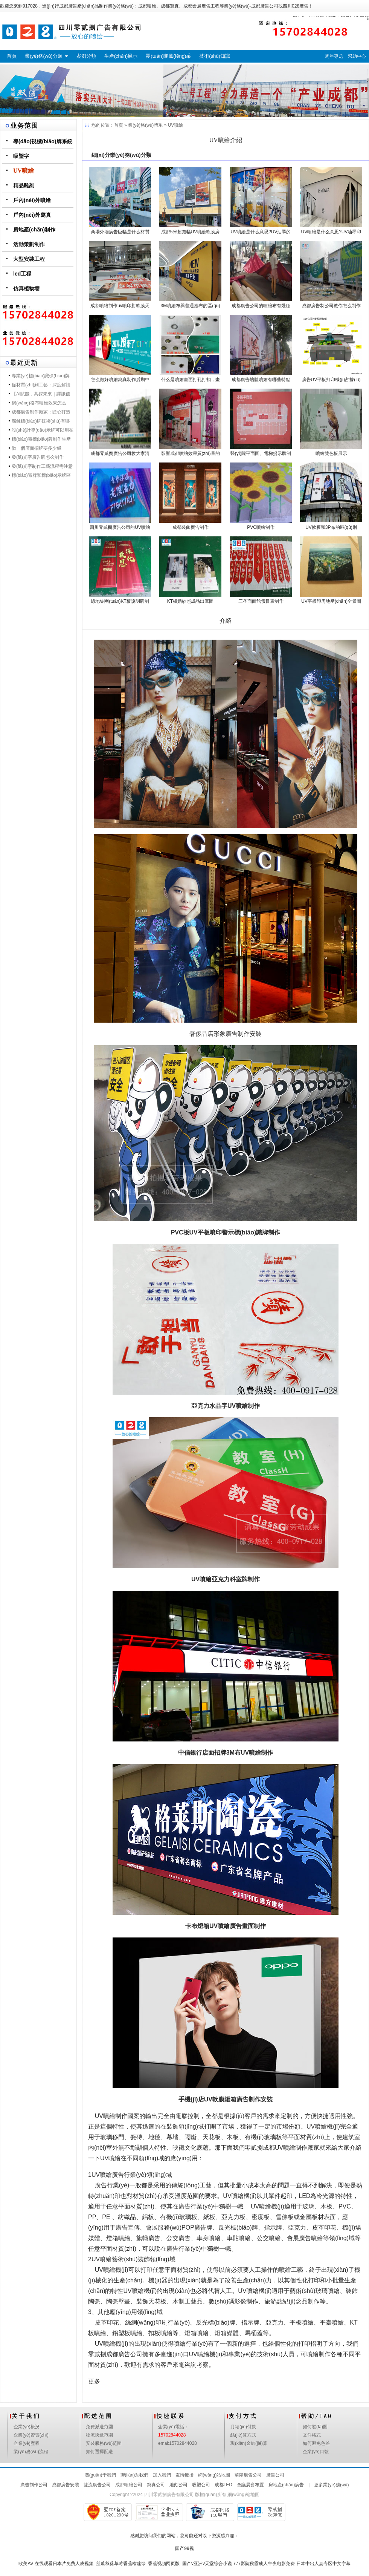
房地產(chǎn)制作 (34, 230)
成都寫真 (170, 6)
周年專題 (334, 56)
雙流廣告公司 (97, 2484)
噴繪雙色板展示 (331, 453)
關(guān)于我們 (100, 2475)
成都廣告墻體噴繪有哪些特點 (261, 379)
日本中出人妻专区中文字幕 (323, 2563)
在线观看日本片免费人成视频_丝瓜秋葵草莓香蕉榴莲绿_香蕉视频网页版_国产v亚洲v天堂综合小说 (133, 2563)
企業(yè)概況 (27, 2426)
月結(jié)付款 (243, 2426)
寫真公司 (156, 2484)
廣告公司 (275, 2475)
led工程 (22, 274)
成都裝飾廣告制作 (190, 527)
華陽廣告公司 (248, 2475)
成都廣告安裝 (65, 2484)
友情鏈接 (184, 2475)
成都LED (223, 2484)
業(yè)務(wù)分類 (44, 56)
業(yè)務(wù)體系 (145, 125)
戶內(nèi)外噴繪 (32, 200)
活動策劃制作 (29, 244)
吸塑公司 (201, 2484)
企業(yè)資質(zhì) (31, 2435)
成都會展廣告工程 (201, 6)
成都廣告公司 (264, 6)
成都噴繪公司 (128, 2484)
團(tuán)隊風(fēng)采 (168, 56)
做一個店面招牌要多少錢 (36, 448)
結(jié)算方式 (243, 2435)
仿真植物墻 (26, 288)
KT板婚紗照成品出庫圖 (190, 601)
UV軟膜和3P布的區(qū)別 (331, 527)
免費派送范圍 (99, 2426)
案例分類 (86, 56)
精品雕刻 (23, 185)
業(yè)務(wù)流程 (31, 2451)
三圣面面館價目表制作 (261, 601)
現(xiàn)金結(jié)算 (248, 2443)
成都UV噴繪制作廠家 (291, 2147)
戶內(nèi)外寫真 (32, 215)
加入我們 (162, 2475)
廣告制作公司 (33, 2484)
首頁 (12, 56)
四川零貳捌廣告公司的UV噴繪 (120, 527)
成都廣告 (68, 6)
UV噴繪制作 (111, 2116)
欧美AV (25, 2563)
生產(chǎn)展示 (121, 56)
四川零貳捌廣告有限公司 (169, 2494)
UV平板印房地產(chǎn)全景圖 (331, 601)
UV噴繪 (23, 170)
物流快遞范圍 (99, 2435)
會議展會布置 (250, 2484)
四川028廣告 (295, 6)
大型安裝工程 (29, 259)
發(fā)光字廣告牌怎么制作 (38, 457)
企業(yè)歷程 (27, 2443)
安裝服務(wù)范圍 (104, 2443)
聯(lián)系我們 (134, 2475)
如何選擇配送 (99, 2451)
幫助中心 (357, 56)
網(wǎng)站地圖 (214, 2475)
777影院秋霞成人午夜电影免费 (264, 2563)
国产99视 (184, 2548)
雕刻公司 (178, 2484)
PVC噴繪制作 (260, 527)
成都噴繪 (147, 6)
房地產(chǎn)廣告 (286, 2484)
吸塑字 (21, 156)
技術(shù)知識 (214, 56)
